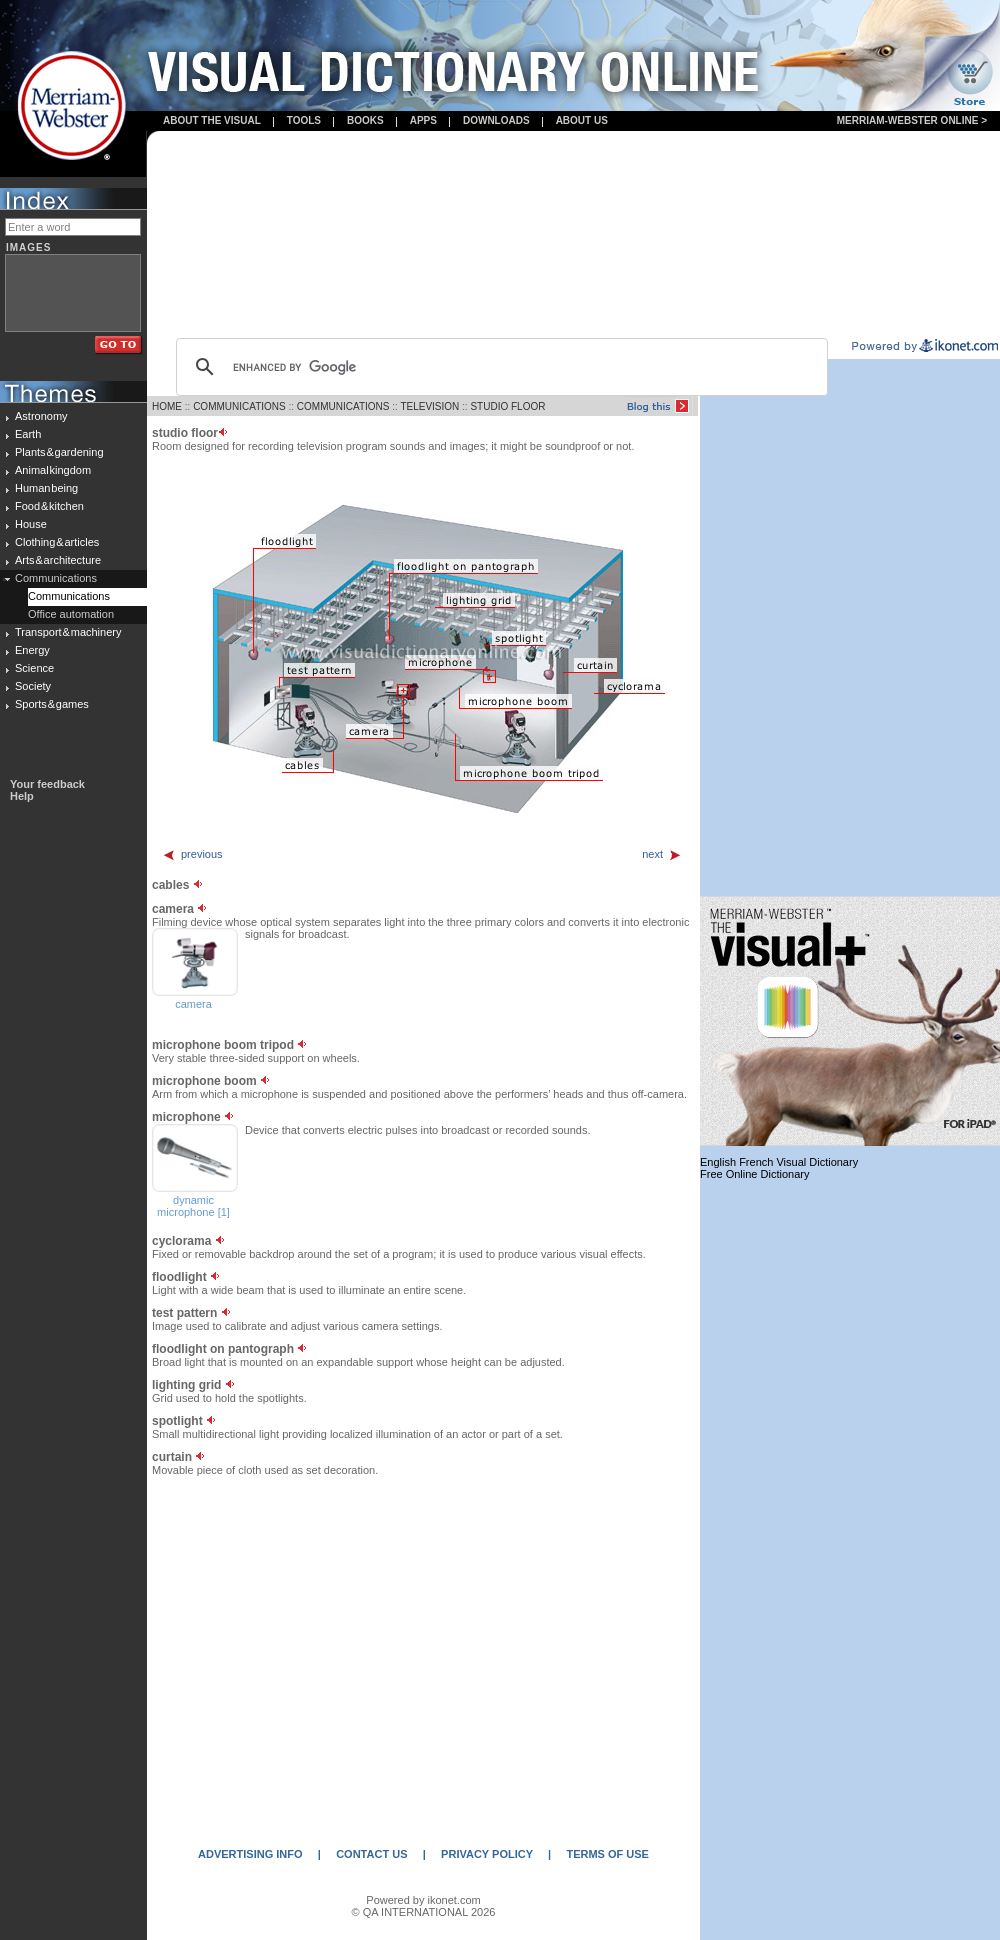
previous (192, 854)
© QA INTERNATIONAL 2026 (424, 1912)
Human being (46, 488)
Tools (304, 120)
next (662, 854)
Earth (28, 434)
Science (34, 668)
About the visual (212, 120)
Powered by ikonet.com (423, 1900)
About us (582, 120)
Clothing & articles (57, 542)
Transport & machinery (68, 632)
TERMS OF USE (607, 1854)
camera (193, 1004)
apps (423, 120)
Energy (32, 650)
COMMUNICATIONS (239, 406)
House (31, 524)
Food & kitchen (49, 506)
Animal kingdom (53, 470)
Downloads (496, 120)
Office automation (71, 614)
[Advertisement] (573, 236)
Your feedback (47, 784)
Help (22, 796)
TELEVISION (429, 406)
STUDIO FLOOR (507, 406)
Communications (56, 578)
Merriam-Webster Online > (912, 120)
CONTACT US (371, 1854)
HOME (167, 406)
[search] (499, 367)
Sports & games (52, 704)
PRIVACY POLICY (487, 1854)
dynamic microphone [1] (193, 1206)
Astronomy (41, 416)
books (365, 120)
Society (33, 686)
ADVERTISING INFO (250, 1854)
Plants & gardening (59, 452)
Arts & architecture (58, 560)
